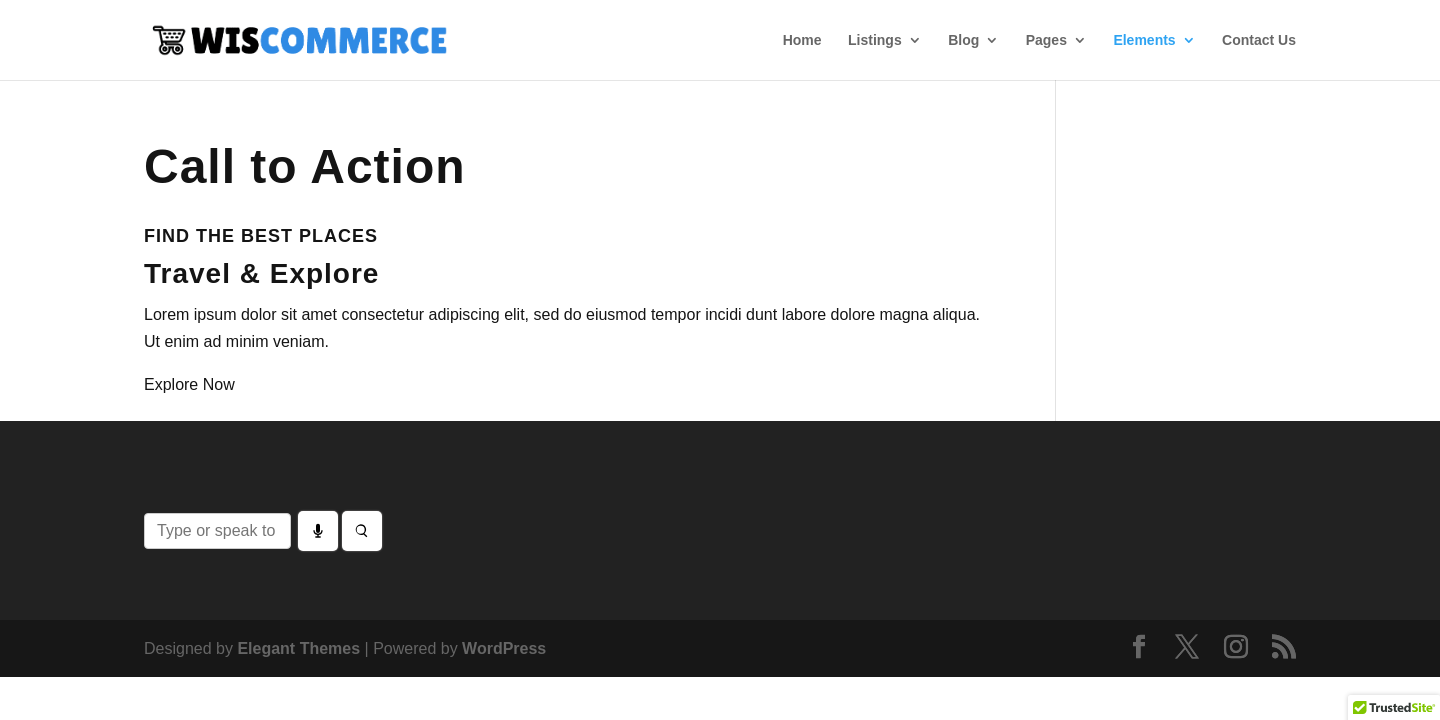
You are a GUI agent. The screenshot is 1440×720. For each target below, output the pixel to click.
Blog (963, 40)
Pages (1046, 40)
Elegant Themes (298, 648)
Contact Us (1259, 40)
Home (802, 40)
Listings (875, 40)
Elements (1144, 40)
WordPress (504, 648)
